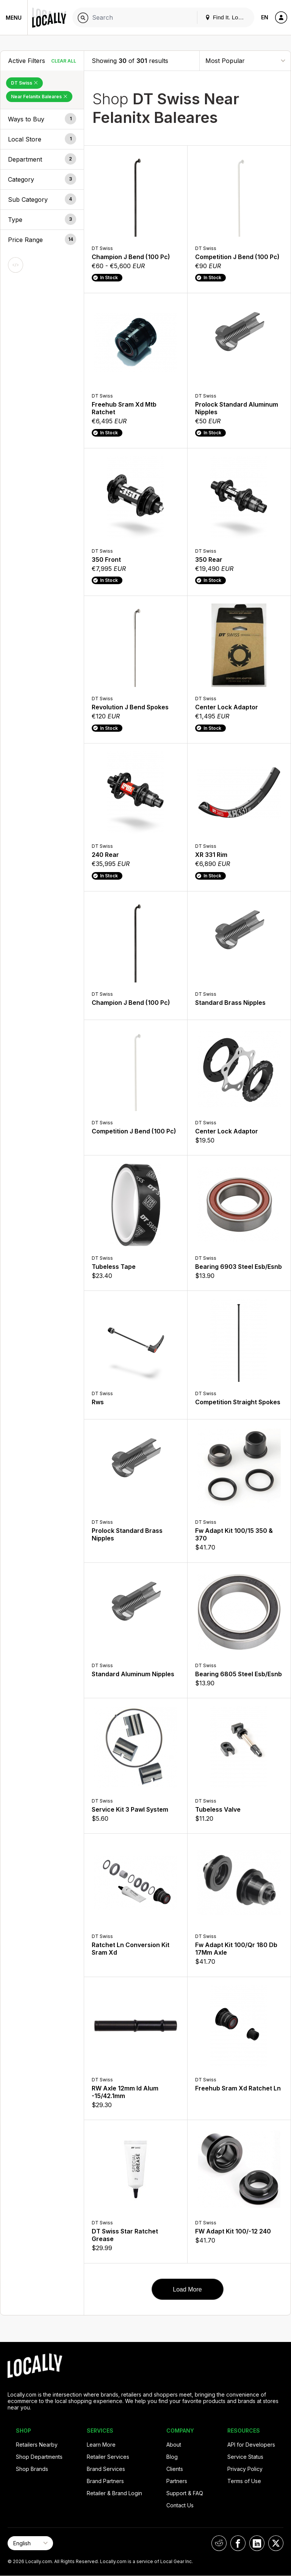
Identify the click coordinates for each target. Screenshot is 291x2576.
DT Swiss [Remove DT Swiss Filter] (24, 83)
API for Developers (251, 2444)
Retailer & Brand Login (114, 2493)
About (173, 2444)
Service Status (245, 2456)
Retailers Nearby (37, 2444)
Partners (176, 2481)
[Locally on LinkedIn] (256, 2543)
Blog (172, 2456)
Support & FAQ (184, 2493)
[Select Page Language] (30, 2543)
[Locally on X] (275, 2543)
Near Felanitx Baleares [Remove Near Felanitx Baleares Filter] (39, 96)
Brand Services (106, 2469)
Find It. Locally (227, 17)
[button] (42, 119)
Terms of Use (244, 2481)
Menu (14, 17)
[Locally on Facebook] (238, 2543)
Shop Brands (32, 2469)
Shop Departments (39, 2456)
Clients (174, 2469)
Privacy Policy (245, 2469)
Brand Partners (105, 2481)
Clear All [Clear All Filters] (63, 61)
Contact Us (180, 2505)
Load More (187, 2289)
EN (264, 17)
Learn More (101, 2444)
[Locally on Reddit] (219, 2543)
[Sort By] (245, 60)
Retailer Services (108, 2456)
